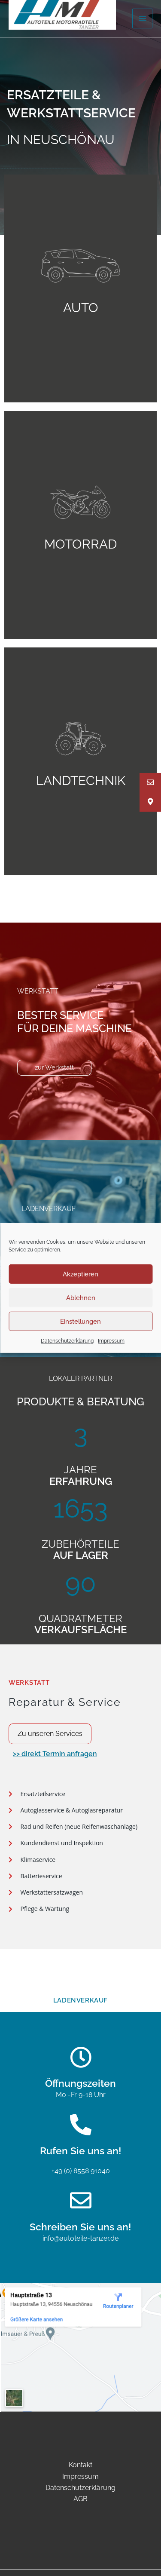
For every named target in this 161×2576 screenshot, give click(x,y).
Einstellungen (80, 1321)
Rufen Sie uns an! (81, 2150)
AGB (80, 2499)
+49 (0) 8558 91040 (81, 2171)
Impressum (111, 1341)
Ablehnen (80, 1297)
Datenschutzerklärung (67, 1341)
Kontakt (80, 2465)
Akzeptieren (80, 1274)
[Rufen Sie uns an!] (80, 2124)
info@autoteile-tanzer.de (80, 2238)
